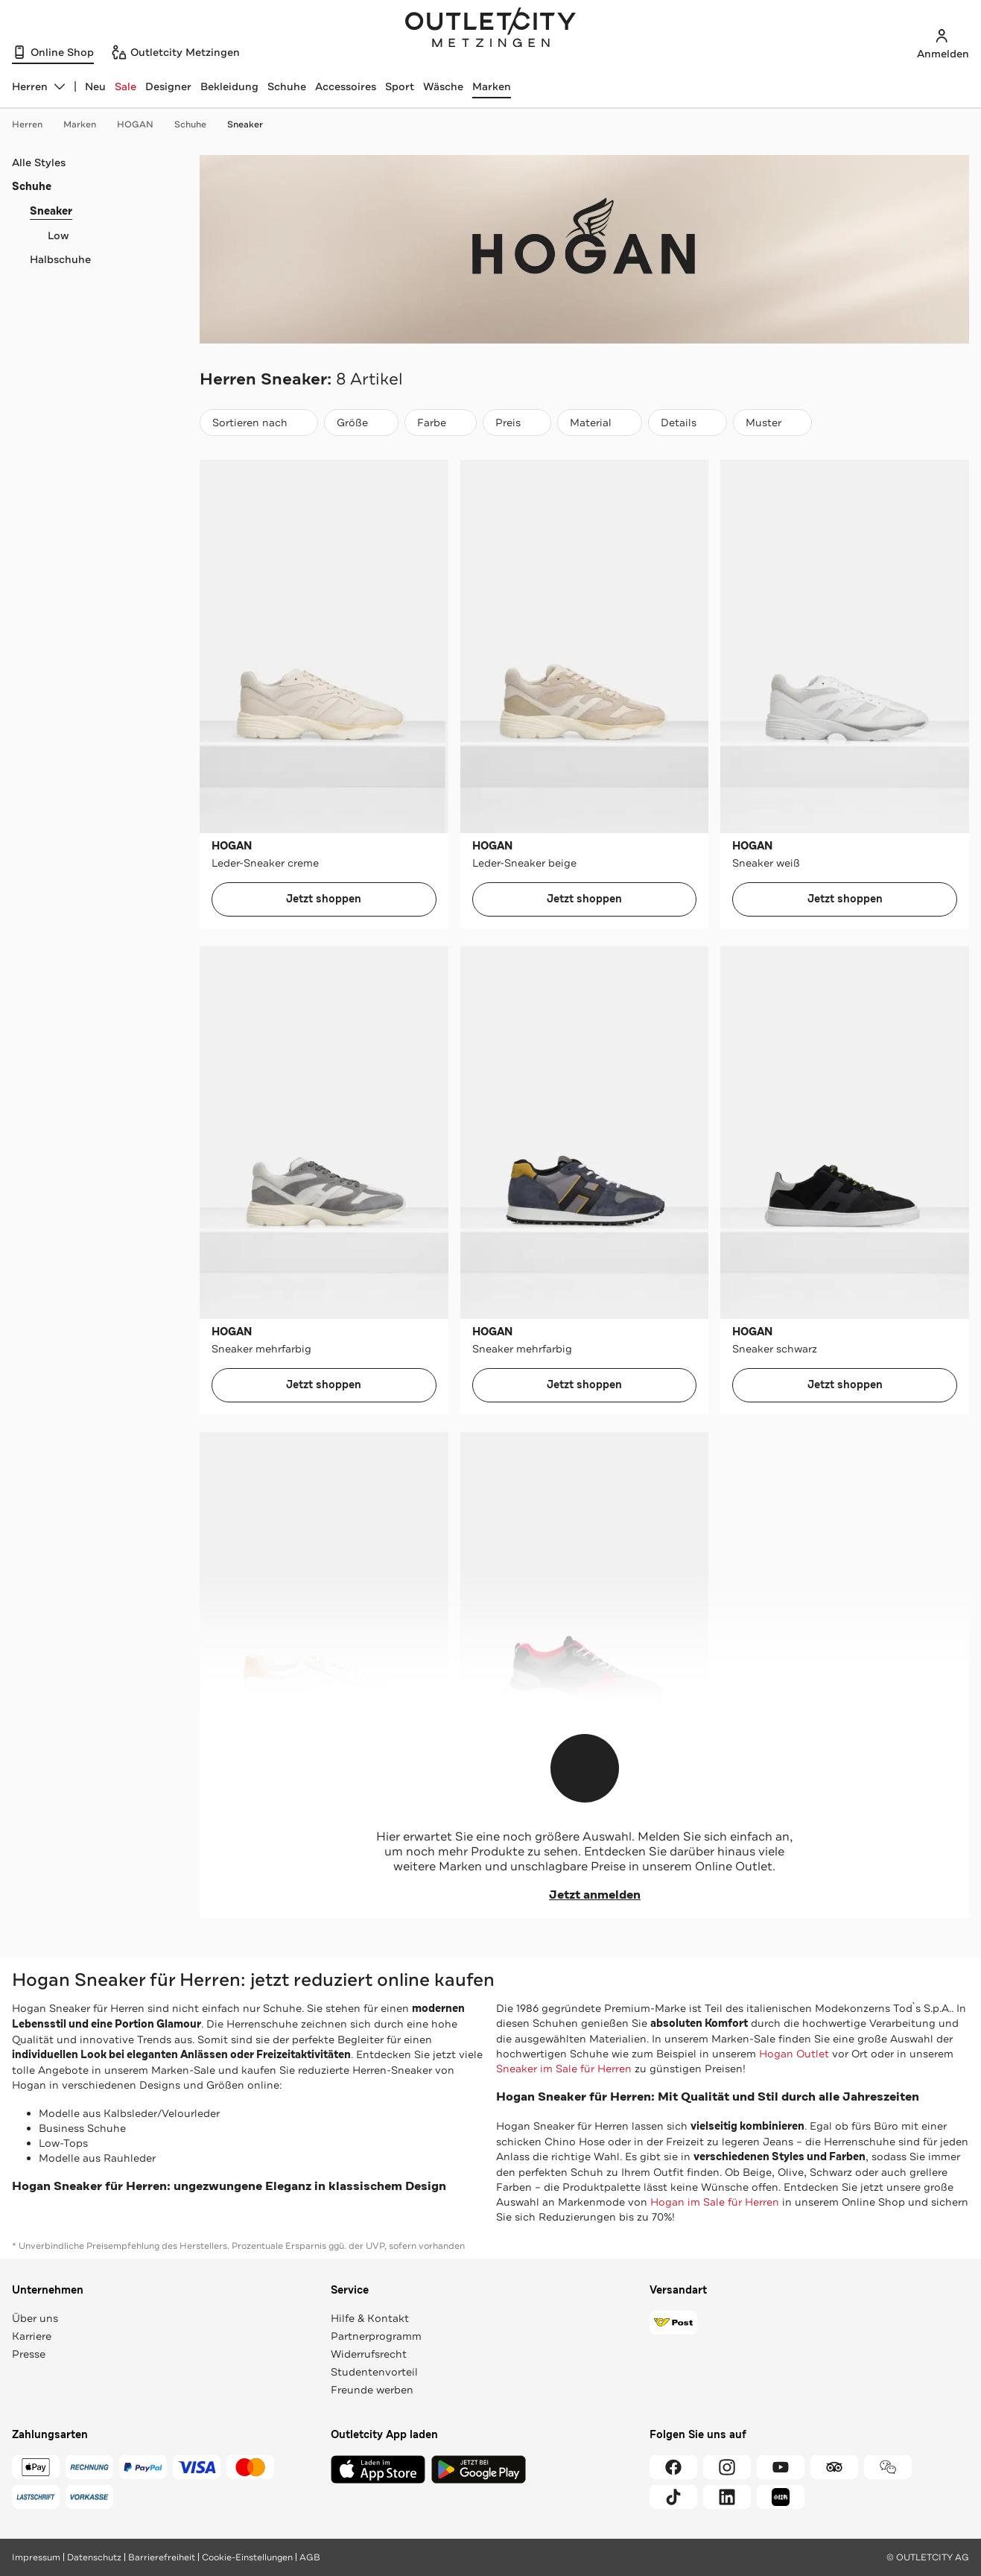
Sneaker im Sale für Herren (564, 2068)
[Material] (599, 422)
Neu (95, 86)
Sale (125, 86)
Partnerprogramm (376, 2336)
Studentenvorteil (374, 2372)
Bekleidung (229, 86)
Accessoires (345, 86)
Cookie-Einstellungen (247, 2557)
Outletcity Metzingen (490, 29)
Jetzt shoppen (323, 899)
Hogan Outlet (794, 2053)
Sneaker (245, 124)
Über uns (35, 2318)
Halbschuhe (60, 259)
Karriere (31, 2336)
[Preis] (517, 422)
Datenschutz (94, 2557)
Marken (491, 86)
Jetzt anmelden (584, 1895)
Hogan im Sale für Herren (714, 2202)
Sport (399, 86)
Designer (168, 86)
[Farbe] (440, 422)
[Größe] (361, 422)
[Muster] (772, 422)
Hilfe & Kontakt (370, 2318)
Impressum (36, 2557)
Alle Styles (39, 162)
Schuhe (286, 86)
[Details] (687, 422)
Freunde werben (372, 2389)
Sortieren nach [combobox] (258, 426)
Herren (34, 124)
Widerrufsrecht (369, 2354)
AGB (309, 2557)
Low (58, 235)
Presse (28, 2354)
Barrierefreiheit (161, 2557)
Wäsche (443, 86)
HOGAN (142, 124)
